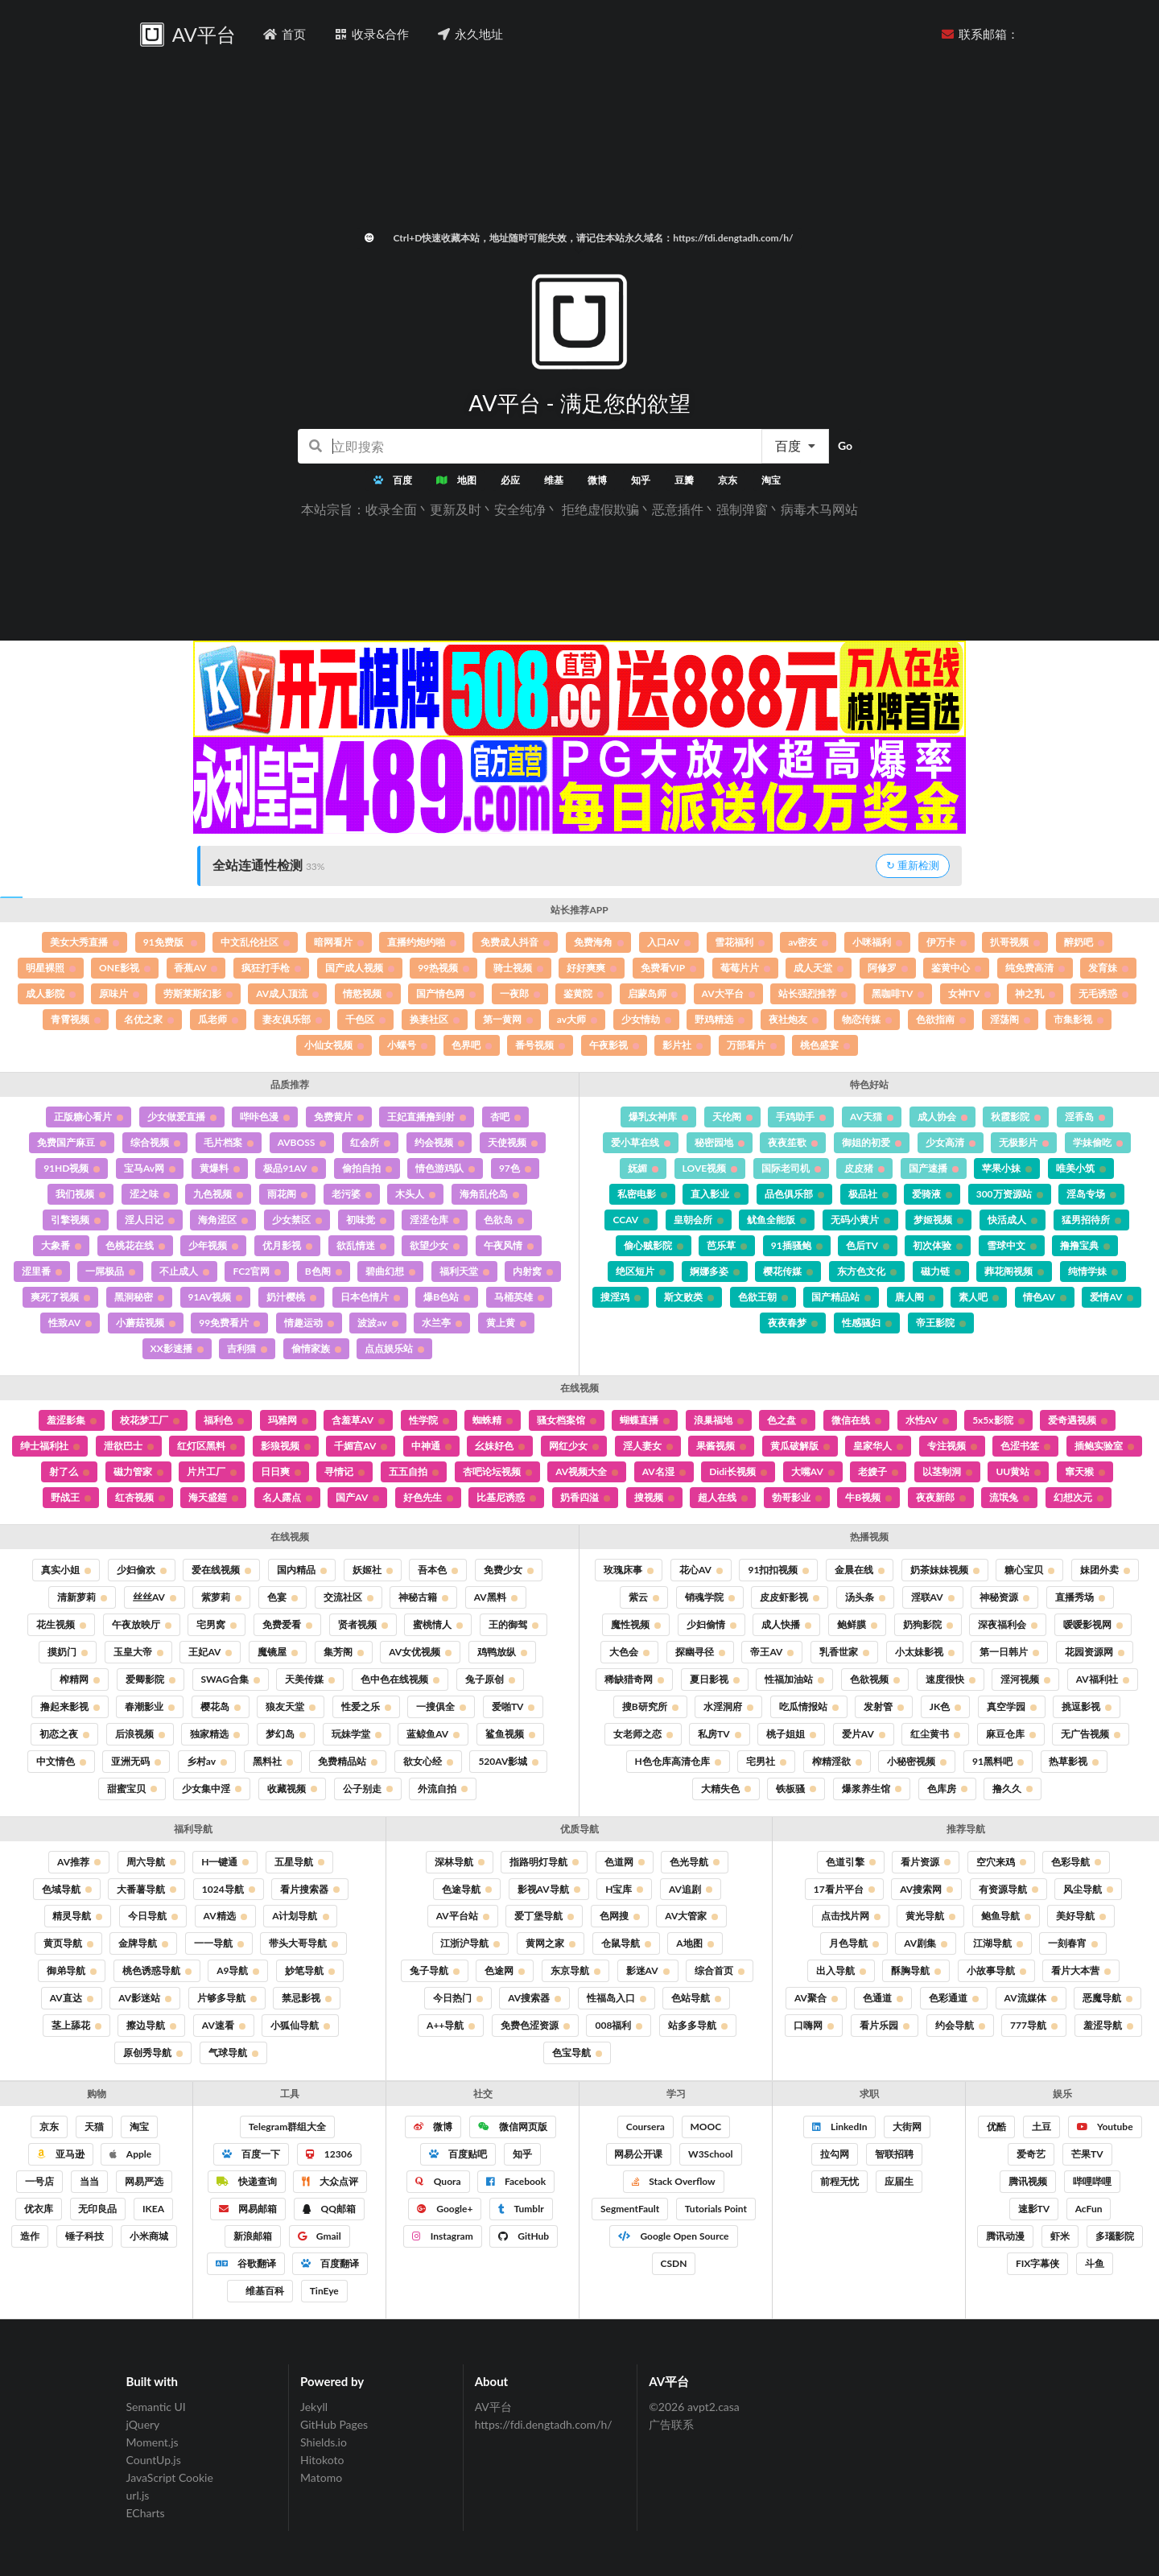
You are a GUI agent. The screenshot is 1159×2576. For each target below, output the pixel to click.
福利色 (224, 1420)
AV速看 (223, 2025)
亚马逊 (61, 2154)
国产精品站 (841, 1297)
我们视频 (80, 1194)
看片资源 (926, 1862)
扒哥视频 (1015, 942)
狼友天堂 (291, 1706)
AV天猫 (871, 1117)
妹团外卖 (1105, 1570)
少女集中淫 (211, 1789)
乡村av (207, 1761)
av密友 (808, 942)
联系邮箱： (979, 34)
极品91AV (290, 1168)
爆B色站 (446, 1297)
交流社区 (348, 1597)
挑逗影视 (1087, 1706)
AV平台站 (462, 1916)
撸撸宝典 (1085, 1245)
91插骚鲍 (797, 1245)
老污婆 (352, 1194)
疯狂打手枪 (271, 968)
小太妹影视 (925, 1652)
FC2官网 (257, 1271)
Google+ (444, 2209)
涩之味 (150, 1194)
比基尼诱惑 (506, 1497)
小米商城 (149, 2236)
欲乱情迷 (361, 1245)
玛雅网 (288, 1420)
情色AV (1044, 1297)
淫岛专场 (1091, 1194)
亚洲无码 (136, 1761)
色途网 (505, 1970)
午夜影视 (614, 1045)
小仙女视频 (334, 1045)
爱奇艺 (1031, 2154)
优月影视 (287, 1245)
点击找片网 (851, 1916)
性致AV (70, 1323)
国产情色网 (446, 993)
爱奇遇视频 (1077, 1420)
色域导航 (67, 1889)
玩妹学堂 (357, 1734)
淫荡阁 (1010, 1019)
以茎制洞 (947, 1471)
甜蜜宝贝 (132, 1789)
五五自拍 (414, 1471)
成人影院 (51, 993)
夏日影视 (715, 1679)
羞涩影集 (72, 1420)
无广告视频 (1090, 1734)
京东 (727, 480)
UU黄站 (1018, 1471)
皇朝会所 (699, 1220)
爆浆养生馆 (871, 1789)
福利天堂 (464, 1271)
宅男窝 (216, 1624)
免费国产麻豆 (71, 1142)
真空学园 (1012, 1706)
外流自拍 (443, 1789)
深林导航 (460, 1862)
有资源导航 (1008, 1889)
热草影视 (1074, 1761)
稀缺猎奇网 (634, 1679)
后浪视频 (140, 1734)
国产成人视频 (359, 968)
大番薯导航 (146, 1889)
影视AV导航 (549, 1889)
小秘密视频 (917, 1761)
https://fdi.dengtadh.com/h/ (543, 2424)
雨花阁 (287, 1194)
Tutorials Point (716, 2209)
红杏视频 (140, 1497)
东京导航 (575, 1970)
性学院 (429, 1420)
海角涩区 (223, 1220)
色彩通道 (954, 1998)
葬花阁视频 (1014, 1271)
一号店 (39, 2181)
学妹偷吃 (1098, 1142)
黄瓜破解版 (800, 1446)
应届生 (899, 2181)
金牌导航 (143, 1943)
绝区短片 (641, 1271)
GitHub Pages (334, 2424)
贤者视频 (363, 1624)
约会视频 (439, 1142)
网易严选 (144, 2181)
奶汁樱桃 (291, 1297)
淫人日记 (150, 1220)
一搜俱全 (441, 1706)
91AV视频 (215, 1297)
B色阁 (323, 1271)
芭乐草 (727, 1245)
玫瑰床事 (629, 1570)
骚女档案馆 (566, 1420)
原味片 (119, 993)
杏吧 (505, 1117)
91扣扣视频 (778, 1570)
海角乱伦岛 (489, 1194)
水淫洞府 (728, 1706)
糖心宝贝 (1029, 1570)
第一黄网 (508, 1019)
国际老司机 (791, 1168)
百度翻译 (330, 2263)
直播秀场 (1080, 1597)
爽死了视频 (60, 1297)
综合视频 (155, 1142)
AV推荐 (79, 1862)
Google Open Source (673, 2236)
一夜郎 (520, 993)
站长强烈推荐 (813, 993)
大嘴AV (813, 1471)
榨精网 (80, 1679)
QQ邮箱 (329, 2209)
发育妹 (1108, 968)
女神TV (970, 993)
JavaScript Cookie (169, 2477)
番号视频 (540, 1045)
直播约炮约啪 (421, 942)
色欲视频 (875, 1679)
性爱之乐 (366, 1706)
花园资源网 (1094, 1652)
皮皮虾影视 (789, 1597)
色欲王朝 (763, 1297)
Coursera (645, 2127)
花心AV (701, 1570)
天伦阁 (732, 1117)
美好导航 (1081, 1916)
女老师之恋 (643, 1734)
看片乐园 (884, 2025)
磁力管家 (138, 1471)
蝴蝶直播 (645, 1420)
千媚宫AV (360, 1446)
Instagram (442, 2236)
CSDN (674, 2263)
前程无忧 (839, 2181)
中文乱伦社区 (255, 942)
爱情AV (1111, 1297)
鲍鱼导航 (1006, 1916)
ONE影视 (125, 968)
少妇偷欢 (142, 1570)
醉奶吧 (1084, 942)
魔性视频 (636, 1624)
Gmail (319, 2236)
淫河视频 (1025, 1679)
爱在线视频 (221, 1570)
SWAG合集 (230, 1679)
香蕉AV (195, 968)
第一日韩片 (1009, 1652)
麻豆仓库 (1011, 1734)
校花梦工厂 (149, 1420)
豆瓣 (684, 480)
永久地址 (469, 34)
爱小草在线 (640, 1142)
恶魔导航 (1107, 1998)
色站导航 (696, 1998)
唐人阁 (915, 1297)
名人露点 (287, 1497)
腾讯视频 (1027, 2181)
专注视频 (952, 1446)
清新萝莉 (82, 1597)
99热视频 (443, 968)
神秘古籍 (423, 1597)
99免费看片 (229, 1323)
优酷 (996, 2127)
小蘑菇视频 (145, 1323)
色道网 (624, 1862)
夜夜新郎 (941, 1497)
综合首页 (719, 1970)
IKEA (153, 2209)
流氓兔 (1009, 1497)
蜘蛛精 (492, 1420)
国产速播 (934, 1168)
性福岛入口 (616, 1998)
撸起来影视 (70, 1706)
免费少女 (509, 1570)
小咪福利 (877, 942)
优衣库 (38, 2209)
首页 (284, 34)
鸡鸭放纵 (502, 1652)
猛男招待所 (1091, 1220)
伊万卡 (946, 942)
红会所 (370, 1142)
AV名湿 (664, 1471)
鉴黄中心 (956, 968)
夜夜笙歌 (793, 1142)
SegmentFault (629, 2209)
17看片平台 (844, 1889)
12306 (329, 2154)
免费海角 (599, 942)
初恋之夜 (64, 1734)
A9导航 (238, 1970)
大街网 (907, 2127)
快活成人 (1012, 1220)
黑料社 (273, 1761)
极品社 (868, 1194)
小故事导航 (996, 1970)
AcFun (1089, 2209)
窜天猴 (1085, 1471)
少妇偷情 (711, 1624)
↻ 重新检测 (912, 865)
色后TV (867, 1245)
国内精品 (302, 1570)
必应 (510, 480)
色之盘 (787, 1420)
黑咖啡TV (898, 993)
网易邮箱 (248, 2209)
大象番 (61, 1245)
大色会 (629, 1652)
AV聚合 (816, 1998)
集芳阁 (344, 1652)
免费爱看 (287, 1624)
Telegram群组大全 (287, 2127)
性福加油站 (794, 1679)
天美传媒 (310, 1679)
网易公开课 (638, 2154)
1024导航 (228, 1889)
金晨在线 (860, 1570)
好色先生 (428, 1497)
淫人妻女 (648, 1446)
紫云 (644, 1597)
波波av (377, 1323)
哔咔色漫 (265, 1117)
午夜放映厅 (141, 1624)
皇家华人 (878, 1446)
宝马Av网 (149, 1168)
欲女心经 (428, 1761)
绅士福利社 (50, 1446)
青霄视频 (76, 1019)
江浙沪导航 (470, 1943)
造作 (29, 2236)
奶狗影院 (928, 1624)
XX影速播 (177, 1348)
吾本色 (438, 1570)
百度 (392, 480)
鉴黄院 (583, 993)
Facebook (516, 2181)
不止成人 (184, 1271)
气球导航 (233, 2052)
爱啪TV (513, 1706)
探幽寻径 (700, 1652)
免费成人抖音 (515, 942)
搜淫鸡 (620, 1297)
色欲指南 (941, 1019)
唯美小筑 (1081, 1168)
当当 (89, 2181)
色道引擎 (851, 1862)
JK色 (945, 1706)
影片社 (682, 1045)
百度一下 (251, 2154)
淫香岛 (1085, 1117)
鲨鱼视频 (510, 1734)
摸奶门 (67, 1652)
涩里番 (42, 1271)
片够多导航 (227, 1998)
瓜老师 (218, 1019)
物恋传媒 (867, 1019)
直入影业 (715, 1194)
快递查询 (247, 2181)
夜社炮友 (794, 1019)
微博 (597, 480)
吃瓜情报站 (809, 1706)
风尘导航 (1088, 1889)
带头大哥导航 (303, 1943)
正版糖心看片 (88, 1117)
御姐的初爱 (871, 1142)
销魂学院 (710, 1597)
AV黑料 (496, 1597)
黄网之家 (550, 1943)
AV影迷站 (144, 1998)
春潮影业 (150, 1706)
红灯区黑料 (207, 1446)
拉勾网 (834, 2154)
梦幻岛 (286, 1734)
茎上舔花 (76, 2025)
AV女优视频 (420, 1652)
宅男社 (766, 1761)
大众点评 (330, 2181)
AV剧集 (925, 1943)
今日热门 (458, 1998)
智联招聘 (894, 2154)
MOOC (706, 2127)
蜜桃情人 (438, 1624)
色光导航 (695, 1862)
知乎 (640, 480)
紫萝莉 (221, 1597)
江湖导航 (998, 1943)
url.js (138, 2495)
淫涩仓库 (435, 1220)
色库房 (947, 1789)
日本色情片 (370, 1297)
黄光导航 (930, 1916)
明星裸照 (51, 968)
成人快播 (786, 1624)
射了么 (69, 1471)
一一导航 (219, 1943)
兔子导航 (435, 1970)
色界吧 (472, 1045)
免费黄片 (339, 1117)
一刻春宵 (1073, 1943)
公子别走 (368, 1789)
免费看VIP (668, 968)
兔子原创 (490, 1679)
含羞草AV (358, 1420)
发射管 (884, 1706)
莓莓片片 (745, 968)
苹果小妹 (1007, 1168)
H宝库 (624, 1889)
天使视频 (513, 1142)
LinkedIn (839, 2127)
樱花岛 (220, 1706)
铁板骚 (796, 1789)
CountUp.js (153, 2460)
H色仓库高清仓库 (678, 1761)
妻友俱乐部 (292, 1019)
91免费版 (170, 942)
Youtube (1105, 2127)
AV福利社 (1102, 1679)
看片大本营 (1081, 1970)
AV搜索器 (534, 1998)
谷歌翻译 (246, 2263)
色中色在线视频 (400, 1679)
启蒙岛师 (653, 993)
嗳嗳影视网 (1093, 1624)
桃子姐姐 (791, 1734)
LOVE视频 (710, 1168)
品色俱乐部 (794, 1194)
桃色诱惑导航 (157, 1970)
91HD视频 (71, 1168)
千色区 (365, 1019)
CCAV (631, 1220)
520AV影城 (508, 1761)
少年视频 (213, 1245)
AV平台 (493, 2407)
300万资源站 (1009, 1194)
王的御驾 (513, 1624)
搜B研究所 (650, 1706)
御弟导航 (72, 1970)
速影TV (1034, 2209)
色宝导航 (577, 2052)
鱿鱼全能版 (776, 1220)
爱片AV (863, 1734)
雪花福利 (740, 942)
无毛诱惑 (1103, 993)
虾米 (1060, 2236)
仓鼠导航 (626, 1943)
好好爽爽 (592, 968)
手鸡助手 (801, 1117)
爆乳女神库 (658, 1117)
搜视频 (654, 1497)
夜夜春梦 (793, 1323)
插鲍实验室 (1104, 1446)
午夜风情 (509, 1245)
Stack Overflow (673, 2181)
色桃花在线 (135, 1245)
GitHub (523, 2236)
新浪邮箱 (252, 2236)
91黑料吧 (998, 1761)
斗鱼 (1094, 2263)
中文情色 (61, 1761)
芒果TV (1087, 2154)
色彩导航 (1076, 1862)
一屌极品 (110, 1271)
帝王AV (772, 1652)
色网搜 (620, 1916)
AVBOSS (302, 1142)
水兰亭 (442, 1323)
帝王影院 (941, 1323)
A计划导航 (300, 1916)
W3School (710, 2154)
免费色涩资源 (535, 2025)
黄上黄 (506, 1323)
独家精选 (215, 1734)
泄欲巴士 (129, 1446)
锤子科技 (84, 2236)
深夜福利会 (1007, 1624)
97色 (515, 1168)
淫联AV (933, 1597)
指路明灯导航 (544, 1862)
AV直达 (71, 1998)
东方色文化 (867, 1271)
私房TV (719, 1734)
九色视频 (218, 1194)
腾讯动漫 (1005, 2236)
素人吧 (979, 1297)
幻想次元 (1078, 1497)
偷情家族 (316, 1348)
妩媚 (643, 1168)
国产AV (357, 1497)
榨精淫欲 (837, 1761)
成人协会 (942, 1117)
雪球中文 (1012, 1245)
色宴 (282, 1597)
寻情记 (344, 1471)
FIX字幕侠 (1037, 2263)
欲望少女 (435, 1245)
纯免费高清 (1035, 968)
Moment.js (152, 2442)
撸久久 (1012, 1789)
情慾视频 (368, 993)
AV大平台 (728, 993)
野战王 (71, 1497)
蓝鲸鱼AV (433, 1734)
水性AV (927, 1420)
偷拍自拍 (367, 1168)
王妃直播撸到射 (426, 1117)
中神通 (431, 1446)
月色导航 (854, 1943)
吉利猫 (247, 1348)
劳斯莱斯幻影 (198, 993)
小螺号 (407, 1045)
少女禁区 (297, 1220)
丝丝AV (154, 1597)
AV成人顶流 (287, 993)
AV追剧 (690, 1889)
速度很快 (950, 1679)
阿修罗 (888, 968)
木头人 (415, 1194)
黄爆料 (220, 1168)
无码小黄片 (860, 1220)
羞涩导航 (1108, 2025)
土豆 (1041, 2127)
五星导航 (299, 1862)
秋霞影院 (1016, 1117)
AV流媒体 (1031, 1998)
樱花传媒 (788, 1271)
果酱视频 (721, 1446)
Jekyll (314, 2407)
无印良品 (97, 2209)
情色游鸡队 (445, 1168)
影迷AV (648, 1970)
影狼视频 (286, 1446)
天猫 (94, 2127)
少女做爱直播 (182, 1117)
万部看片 (752, 1045)
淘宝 (771, 480)
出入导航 (841, 1970)
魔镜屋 (278, 1652)
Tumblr (521, 2209)
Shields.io (323, 2442)
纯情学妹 (1093, 1271)
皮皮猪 (864, 1168)
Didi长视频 (738, 1471)
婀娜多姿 (715, 1271)
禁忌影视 (307, 1998)
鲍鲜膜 (857, 1624)
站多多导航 (698, 2025)
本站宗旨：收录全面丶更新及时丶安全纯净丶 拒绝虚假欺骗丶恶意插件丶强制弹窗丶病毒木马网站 (579, 509)
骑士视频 (518, 968)
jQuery (143, 2424)
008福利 (618, 2025)
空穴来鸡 (1001, 1862)
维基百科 (263, 2291)
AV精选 (225, 1916)
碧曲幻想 (390, 1271)
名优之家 (149, 1019)
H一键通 (225, 1862)
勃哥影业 (797, 1497)
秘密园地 (719, 1142)
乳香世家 (844, 1652)
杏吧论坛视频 (497, 1471)
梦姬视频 (938, 1220)
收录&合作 (371, 34)
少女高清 (950, 1142)
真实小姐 (66, 1570)
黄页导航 (68, 1943)
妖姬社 (373, 1570)
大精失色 (726, 1789)
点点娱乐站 (394, 1348)
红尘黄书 (935, 1734)
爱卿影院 (150, 1679)
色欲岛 (504, 1220)
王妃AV (210, 1652)
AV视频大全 (586, 1471)
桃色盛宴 (825, 1045)
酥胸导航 (916, 1970)
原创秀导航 (153, 2052)
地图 (456, 480)
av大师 (577, 1019)
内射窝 (533, 1271)
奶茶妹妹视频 (945, 1570)
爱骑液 (932, 1194)
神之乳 (1035, 993)
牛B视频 (868, 1497)
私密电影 (642, 1194)
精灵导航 (77, 1916)
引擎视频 (76, 1220)
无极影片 (1024, 1142)
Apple (130, 2154)
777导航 (1034, 2025)
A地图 (694, 1943)
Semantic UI (156, 2407)
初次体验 (938, 1245)
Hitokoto (322, 2460)
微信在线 (856, 1420)
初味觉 (366, 1220)
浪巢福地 (719, 1420)
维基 (553, 480)
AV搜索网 (926, 1889)
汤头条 (865, 1597)
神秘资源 (1004, 1597)
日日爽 (281, 1471)
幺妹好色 (500, 1446)
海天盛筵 (213, 1497)
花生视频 (61, 1624)
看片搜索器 (310, 1889)
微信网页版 (512, 2127)
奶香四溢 (585, 1497)
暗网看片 (339, 942)
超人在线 (723, 1497)
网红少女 (574, 1446)
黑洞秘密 (139, 1297)
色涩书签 (1025, 1446)
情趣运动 (309, 1323)
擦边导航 (151, 2025)
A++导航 (451, 2025)
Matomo (321, 2477)
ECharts (145, 2513)
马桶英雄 (519, 1297)
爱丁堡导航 (544, 1916)
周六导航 (151, 1862)
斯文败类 (689, 1297)
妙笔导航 (310, 1970)
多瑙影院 (1114, 2236)
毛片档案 (229, 1142)
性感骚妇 (867, 1323)
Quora (438, 2181)
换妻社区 (435, 1019)
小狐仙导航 (300, 2025)
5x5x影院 (998, 1420)
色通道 (883, 1998)
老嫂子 (878, 1471)
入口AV (669, 942)
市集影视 (1078, 1019)
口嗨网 (814, 2025)
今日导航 (153, 1916)
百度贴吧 (458, 2154)
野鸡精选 (719, 1019)
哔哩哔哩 (1092, 2181)
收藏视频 (292, 1789)
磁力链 (941, 1271)
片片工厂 (212, 1471)
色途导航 (467, 1889)
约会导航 (960, 2025)
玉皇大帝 (138, 1652)
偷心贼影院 (653, 1245)
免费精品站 (347, 1761)
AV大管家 (691, 1916)
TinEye (324, 2291)
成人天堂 (818, 968)
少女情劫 (646, 1019)
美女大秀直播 (84, 942)
